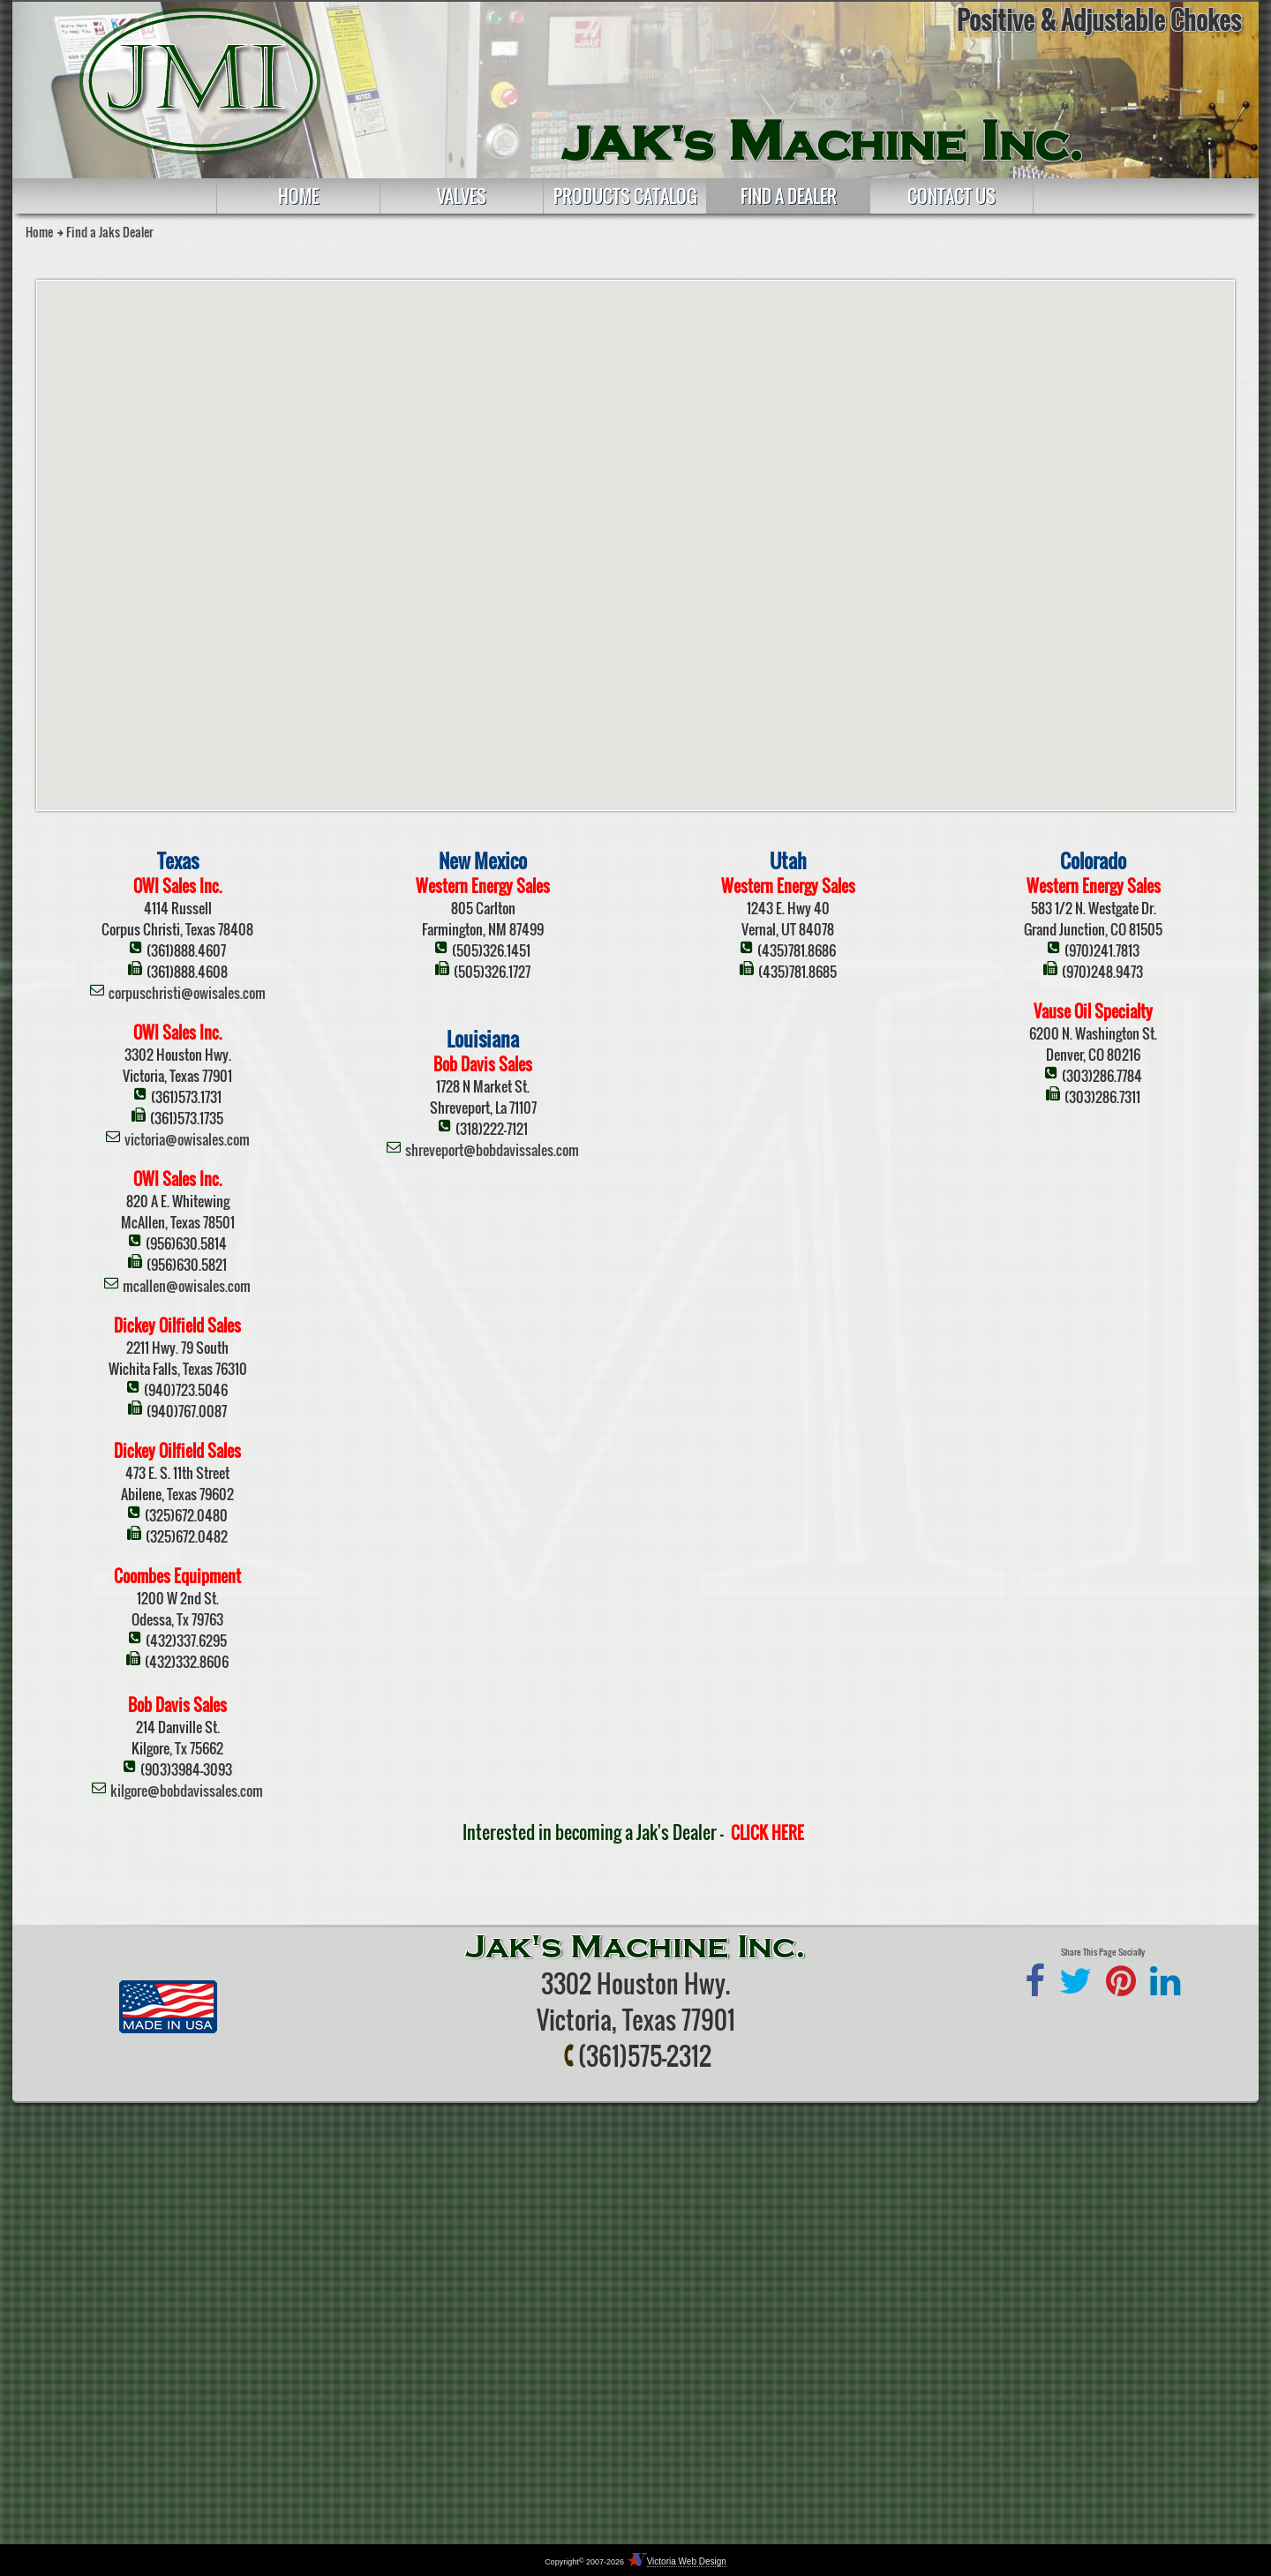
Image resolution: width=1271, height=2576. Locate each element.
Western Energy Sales (483, 886)
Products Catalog (625, 196)
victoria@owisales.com (187, 1139)
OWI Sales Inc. (177, 886)
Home (298, 196)
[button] (717, 667)
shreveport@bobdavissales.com (492, 1149)
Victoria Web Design (686, 2561)
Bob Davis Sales (177, 1705)
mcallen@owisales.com (187, 1285)
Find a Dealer (789, 196)
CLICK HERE (767, 1832)
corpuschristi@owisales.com (187, 992)
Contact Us (951, 196)
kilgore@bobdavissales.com (186, 1790)
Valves (461, 196)
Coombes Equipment (177, 1576)
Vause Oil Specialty (1093, 1011)
